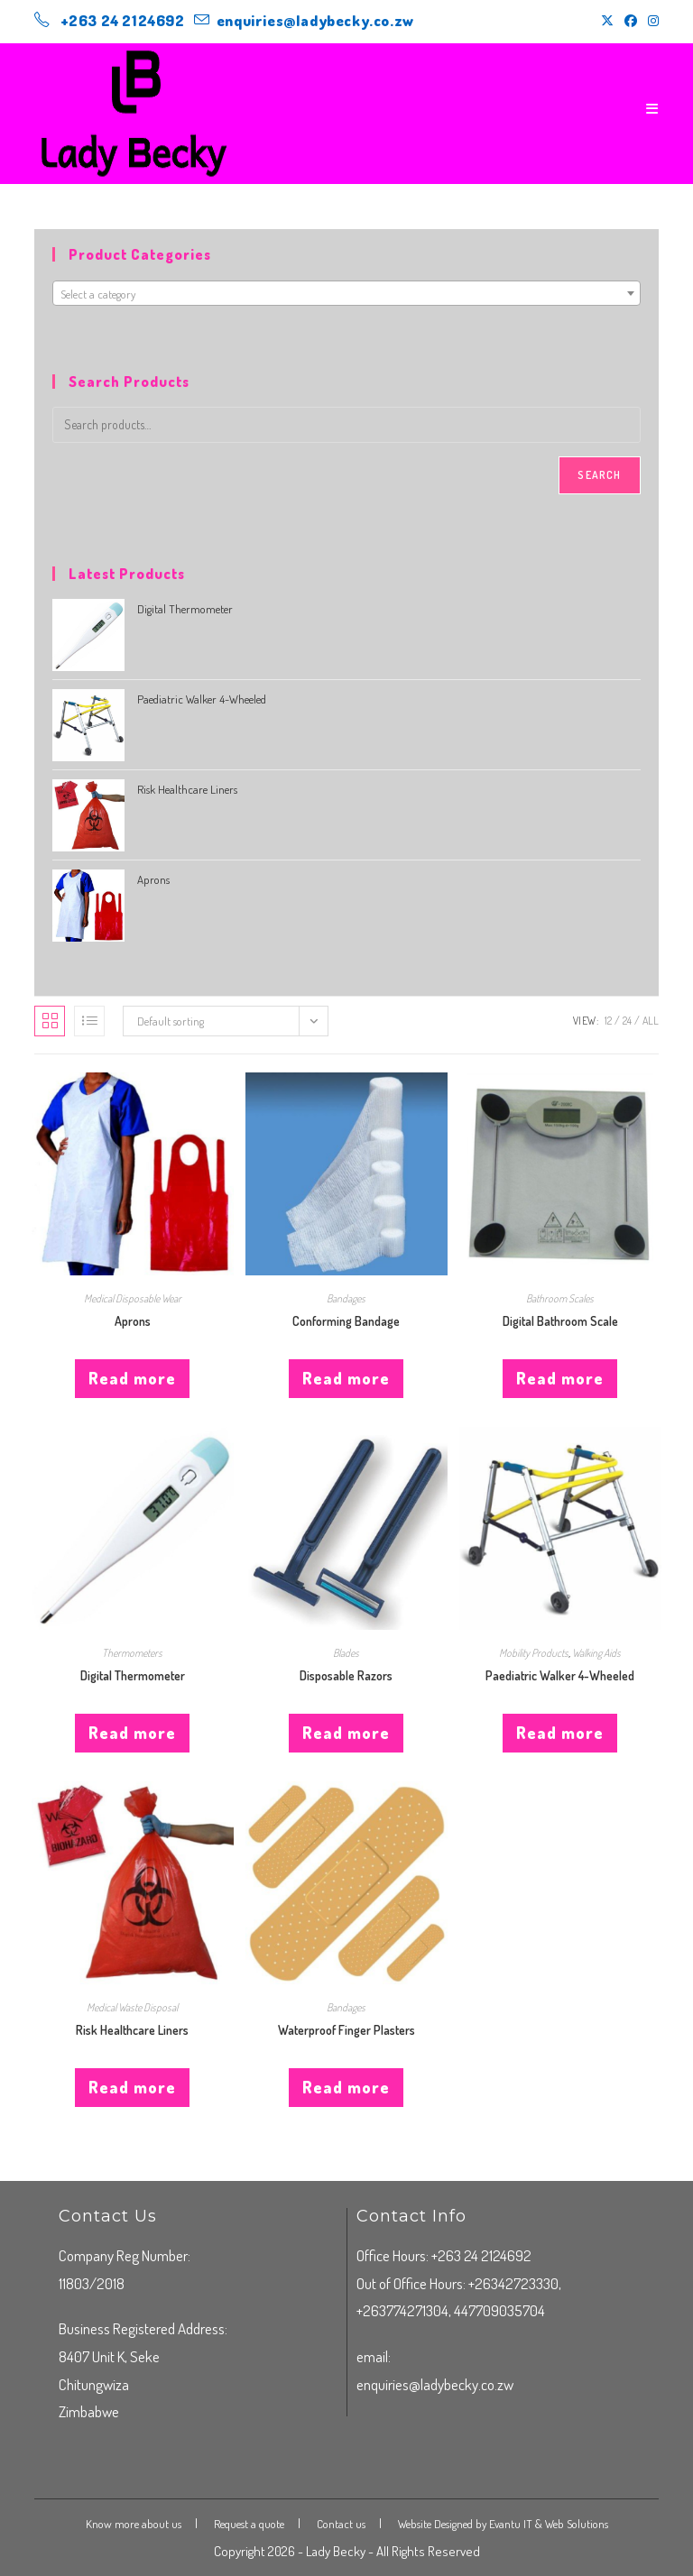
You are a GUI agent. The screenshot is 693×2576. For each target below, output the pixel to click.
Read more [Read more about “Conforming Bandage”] (346, 1378)
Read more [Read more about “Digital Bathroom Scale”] (560, 1378)
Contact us (341, 2523)
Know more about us (133, 2523)
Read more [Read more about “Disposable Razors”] (346, 1733)
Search (599, 475)
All (650, 1020)
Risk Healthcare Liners (132, 2030)
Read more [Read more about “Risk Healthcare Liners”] (132, 2087)
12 (608, 1020)
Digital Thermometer (132, 1675)
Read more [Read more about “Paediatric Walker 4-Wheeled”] (560, 1733)
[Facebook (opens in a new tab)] (630, 21)
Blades (346, 1653)
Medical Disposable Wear (132, 1298)
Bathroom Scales (560, 1298)
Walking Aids (596, 1653)
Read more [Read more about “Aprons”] (132, 1378)
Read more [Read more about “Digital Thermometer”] (132, 1733)
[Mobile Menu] (652, 108)
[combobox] (346, 293)
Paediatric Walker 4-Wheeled (559, 1675)
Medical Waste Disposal (132, 2007)
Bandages (346, 1298)
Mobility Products (533, 1653)
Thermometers (132, 1653)
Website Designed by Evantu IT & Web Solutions (503, 2523)
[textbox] (346, 294)
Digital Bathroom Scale (560, 1321)
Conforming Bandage (346, 1321)
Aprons (133, 1321)
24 (627, 1020)
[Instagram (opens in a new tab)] (650, 21)
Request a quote (249, 2523)
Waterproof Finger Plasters (346, 2030)
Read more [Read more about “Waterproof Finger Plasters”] (346, 2087)
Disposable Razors (346, 1675)
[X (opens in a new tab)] (607, 21)
